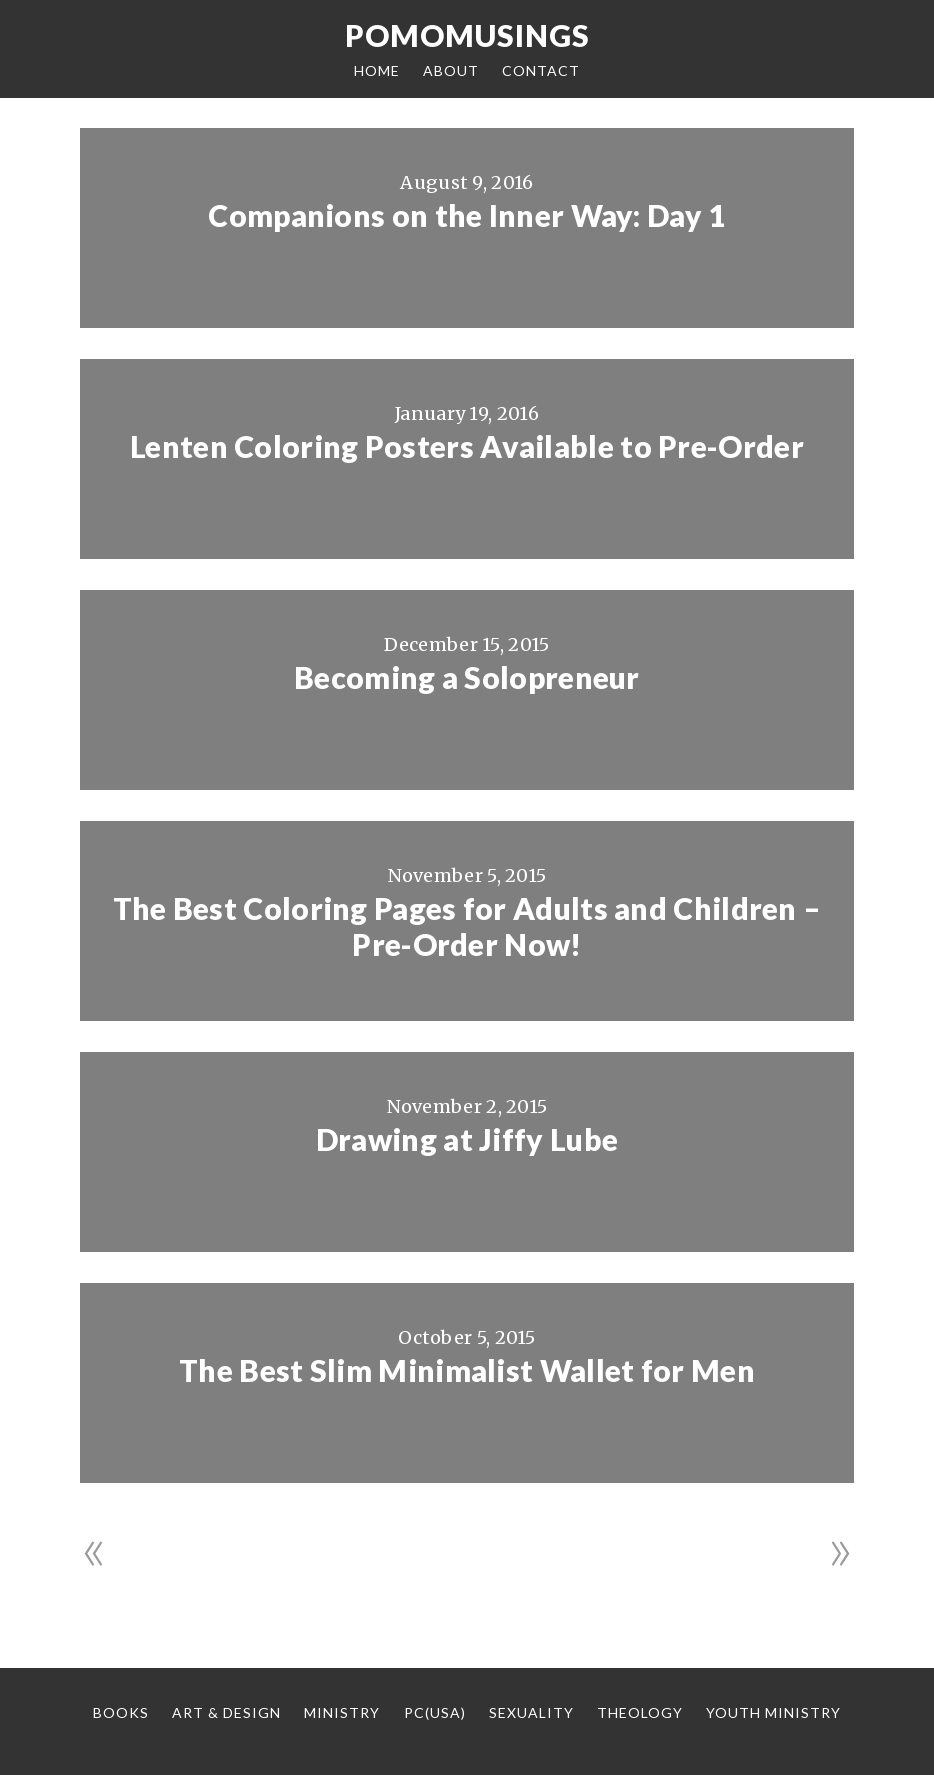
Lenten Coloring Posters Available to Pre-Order (467, 446)
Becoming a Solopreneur (467, 677)
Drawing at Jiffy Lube (467, 1139)
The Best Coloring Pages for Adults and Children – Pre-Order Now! (467, 926)
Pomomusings (467, 35)
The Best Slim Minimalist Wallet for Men (467, 1370)
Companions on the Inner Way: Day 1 (466, 215)
